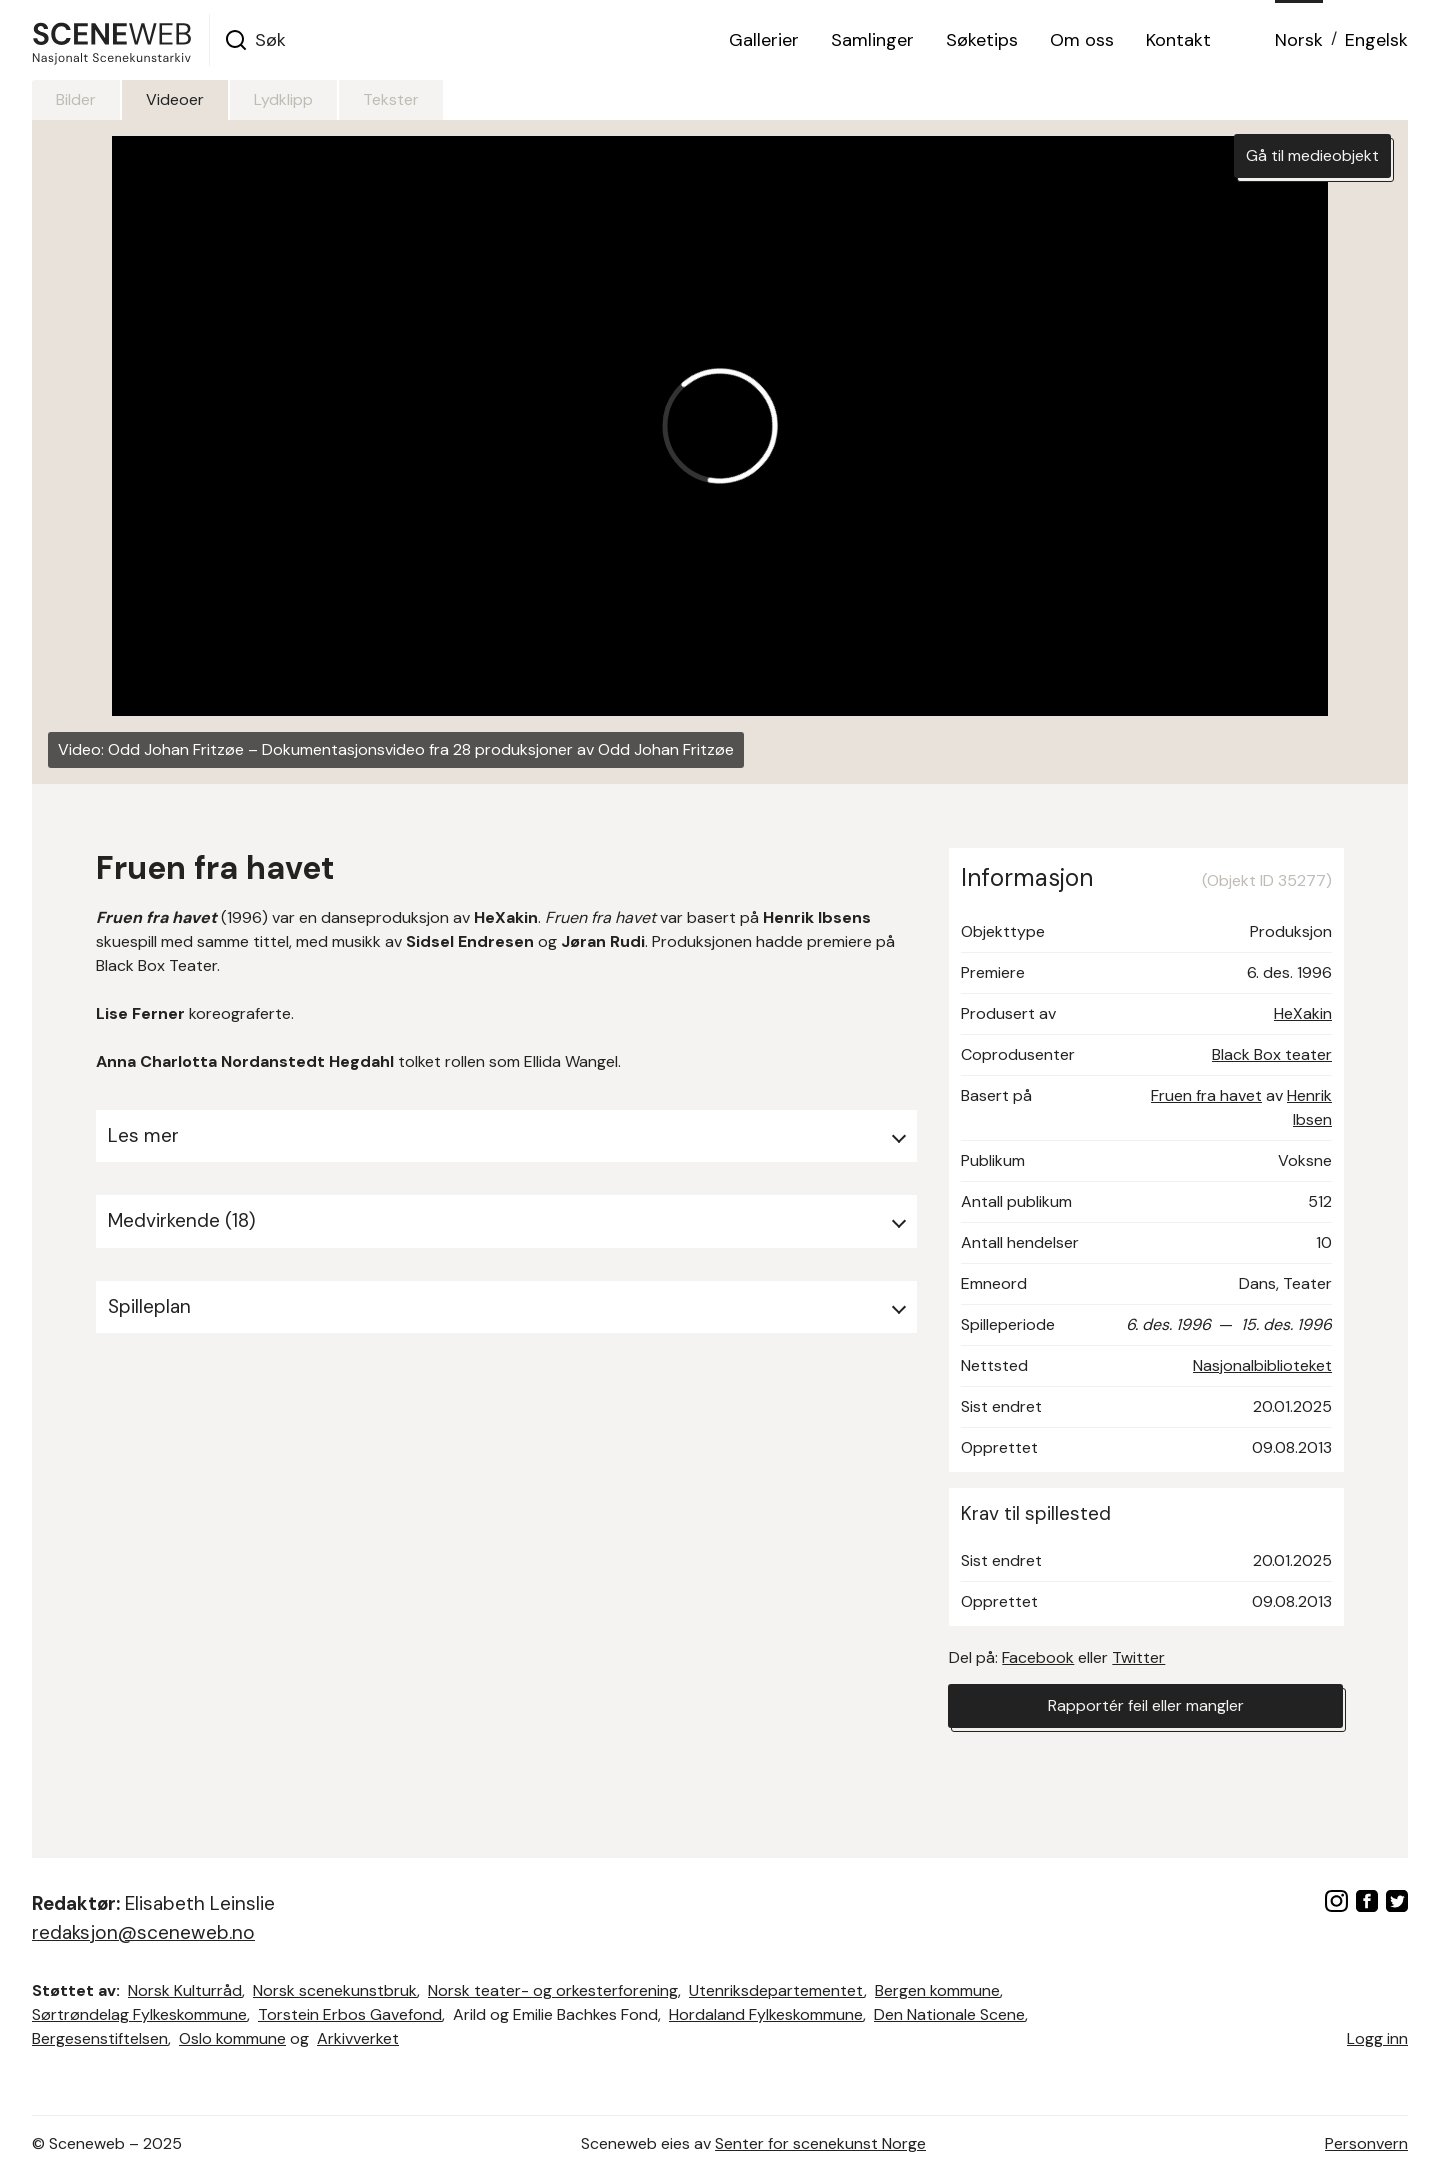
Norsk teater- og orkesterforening (553, 1990)
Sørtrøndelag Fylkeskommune (139, 2014)
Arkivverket (358, 2038)
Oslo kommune (232, 2038)
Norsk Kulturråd (185, 1990)
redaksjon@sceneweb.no (143, 1932)
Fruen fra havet (1206, 1095)
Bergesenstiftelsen (100, 2038)
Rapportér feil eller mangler (1146, 1705)
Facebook (1038, 1657)
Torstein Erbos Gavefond (350, 2014)
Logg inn (1377, 2038)
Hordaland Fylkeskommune (766, 2014)
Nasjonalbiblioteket (1262, 1365)
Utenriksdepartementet (776, 1990)
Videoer (175, 99)
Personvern (1366, 2143)
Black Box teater (1272, 1054)
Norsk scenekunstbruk (335, 1990)
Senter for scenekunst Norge (820, 2143)
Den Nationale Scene (949, 2014)
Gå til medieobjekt (1312, 155)
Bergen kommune (937, 1990)
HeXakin (1303, 1013)
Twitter (1138, 1657)
